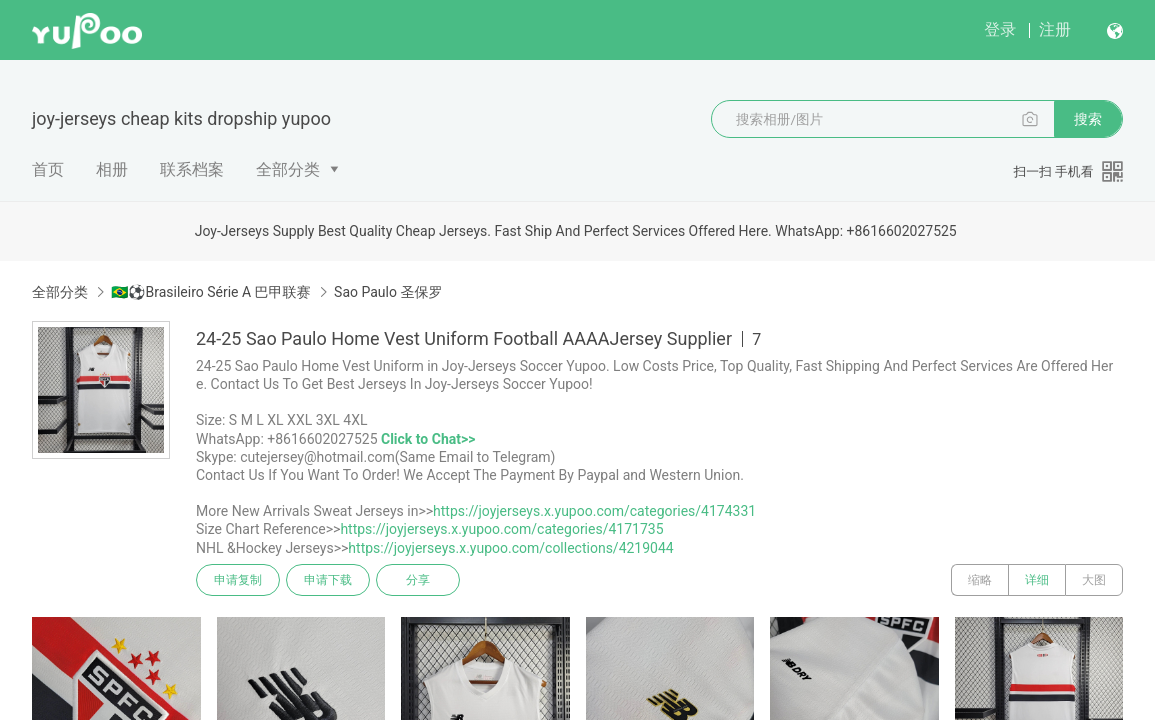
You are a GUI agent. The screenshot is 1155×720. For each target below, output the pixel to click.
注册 (1055, 29)
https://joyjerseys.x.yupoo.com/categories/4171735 (501, 529)
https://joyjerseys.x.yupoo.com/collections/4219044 (510, 548)
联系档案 (192, 169)
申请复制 (238, 580)
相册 (112, 169)
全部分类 (288, 169)
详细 (1037, 580)
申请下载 (328, 580)
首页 (48, 169)
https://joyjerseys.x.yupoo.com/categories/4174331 (594, 511)
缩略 (980, 580)
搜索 (1088, 119)
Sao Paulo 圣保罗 (388, 292)
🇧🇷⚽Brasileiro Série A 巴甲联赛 (210, 292)
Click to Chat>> (428, 439)
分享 (418, 580)
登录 (1000, 29)
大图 (1094, 580)
